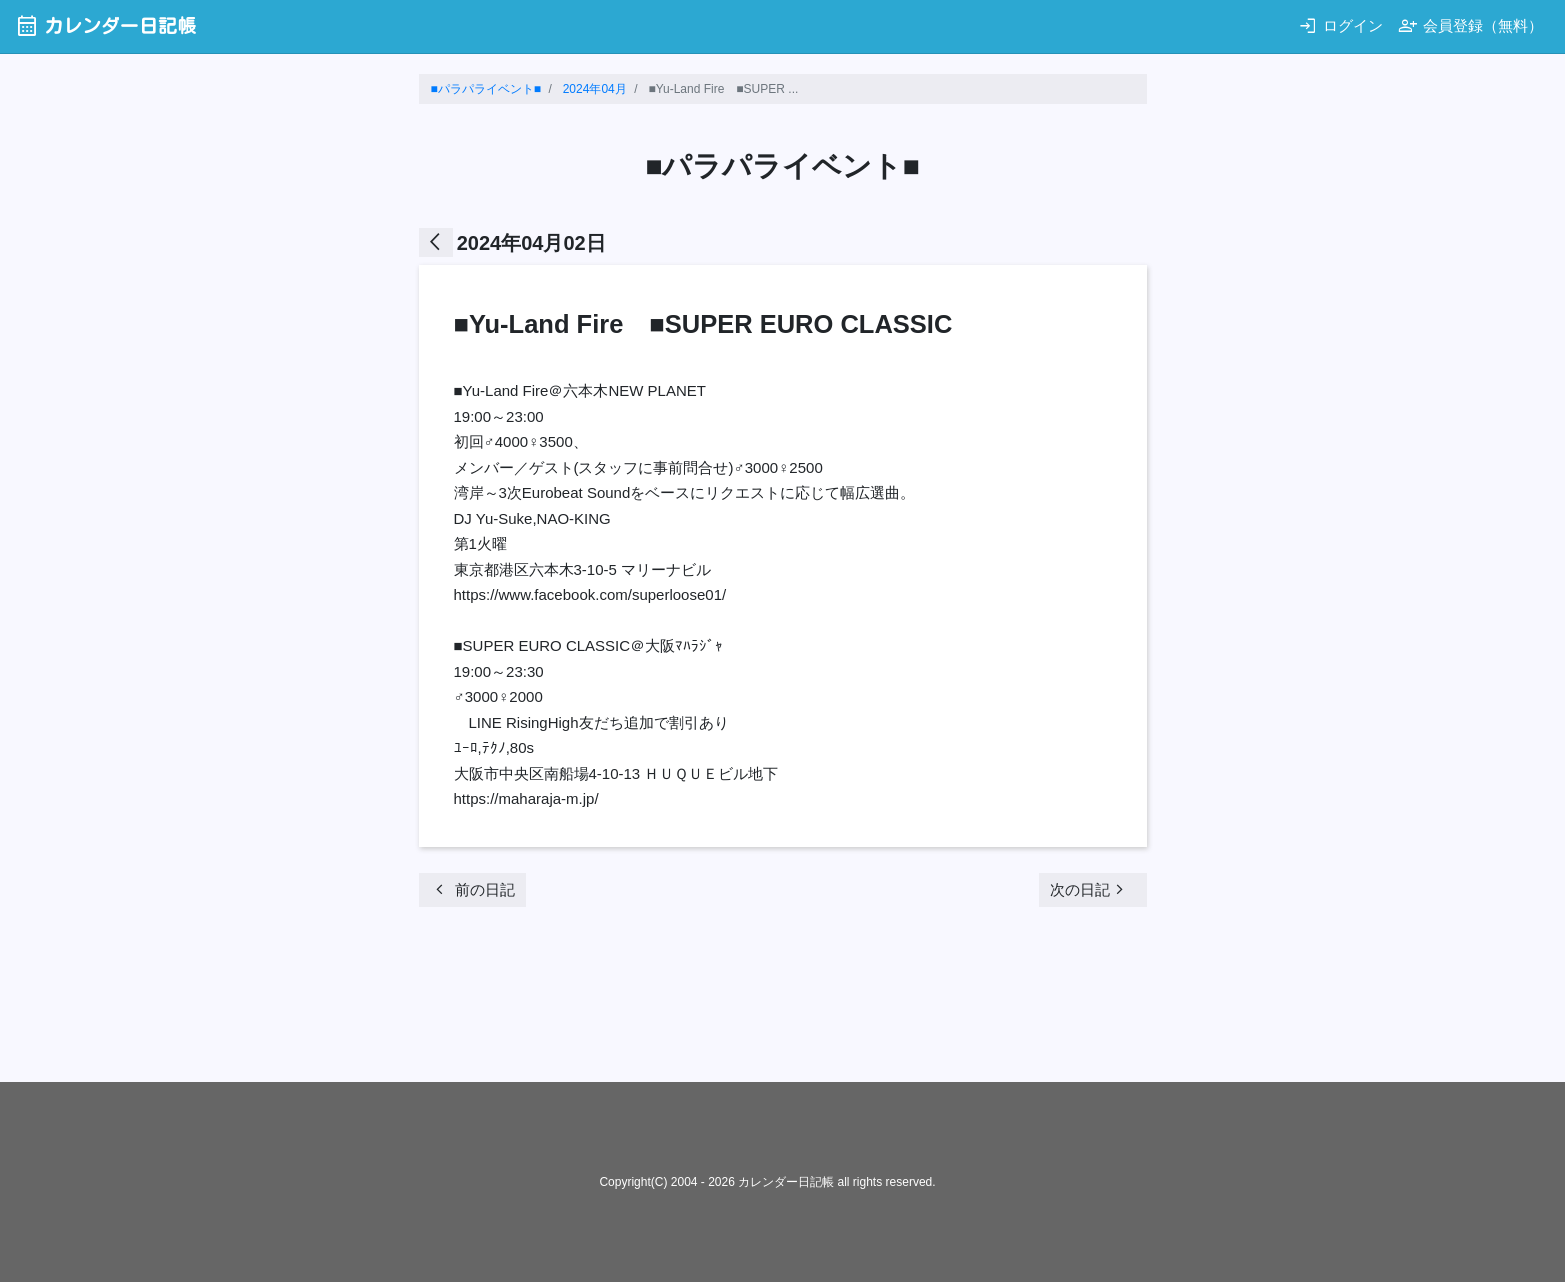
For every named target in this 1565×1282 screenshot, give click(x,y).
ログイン (1340, 25)
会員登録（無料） (1470, 25)
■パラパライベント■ (486, 89)
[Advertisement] (783, 1001)
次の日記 (1090, 889)
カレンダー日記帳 (105, 25)
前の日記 (472, 889)
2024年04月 (595, 89)
